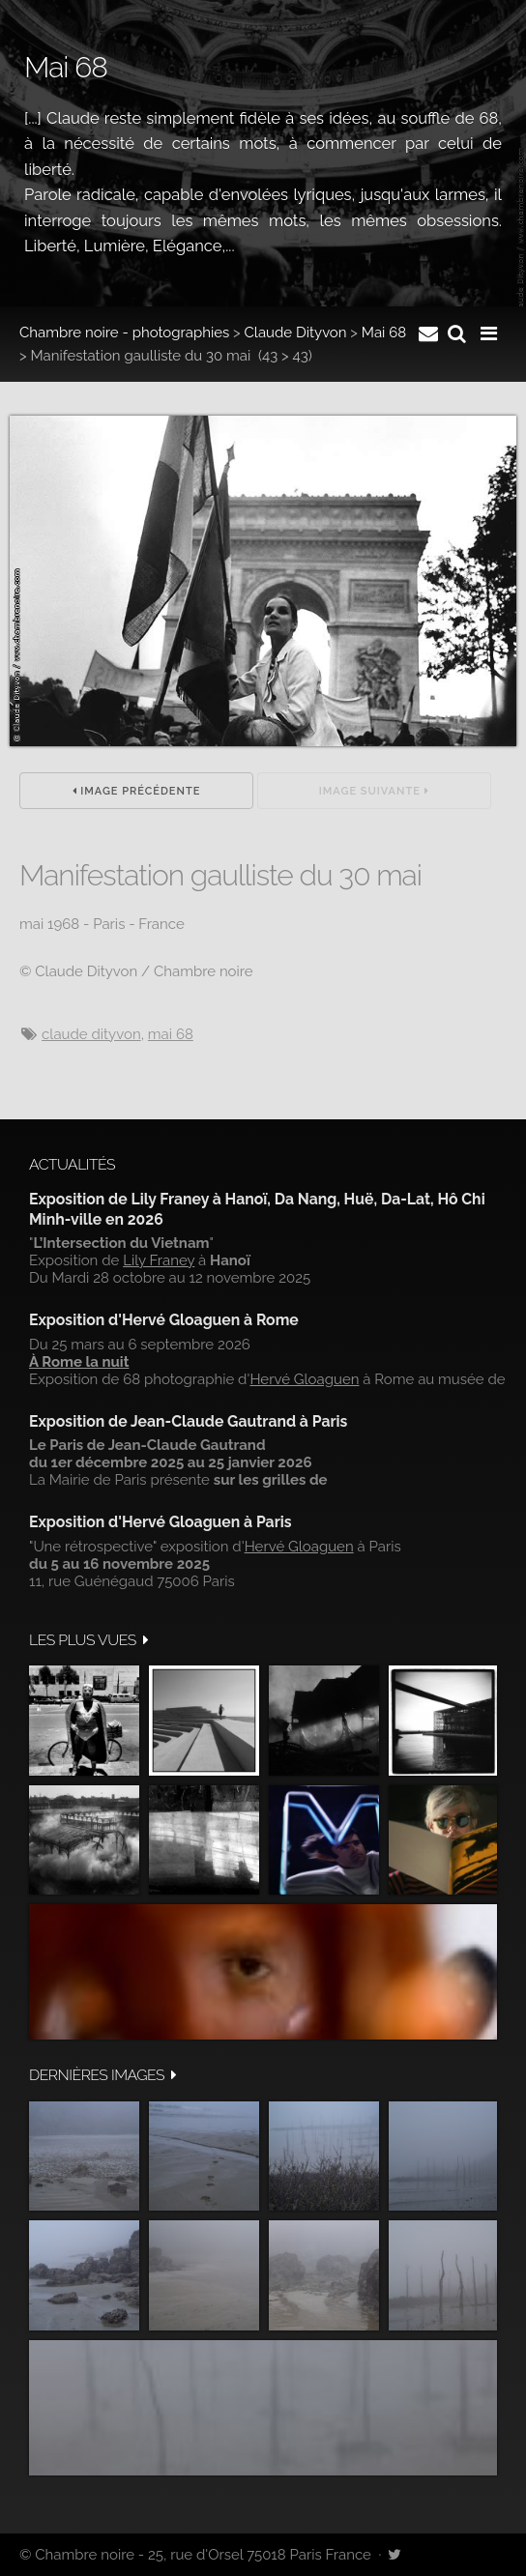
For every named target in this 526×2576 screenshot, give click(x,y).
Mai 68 (384, 332)
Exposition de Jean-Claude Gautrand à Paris (188, 1421)
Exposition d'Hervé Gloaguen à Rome (164, 1320)
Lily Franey (158, 1260)
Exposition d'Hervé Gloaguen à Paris (160, 1522)
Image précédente (137, 791)
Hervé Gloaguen (304, 1379)
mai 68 (170, 1034)
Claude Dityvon (296, 332)
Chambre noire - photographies (124, 332)
